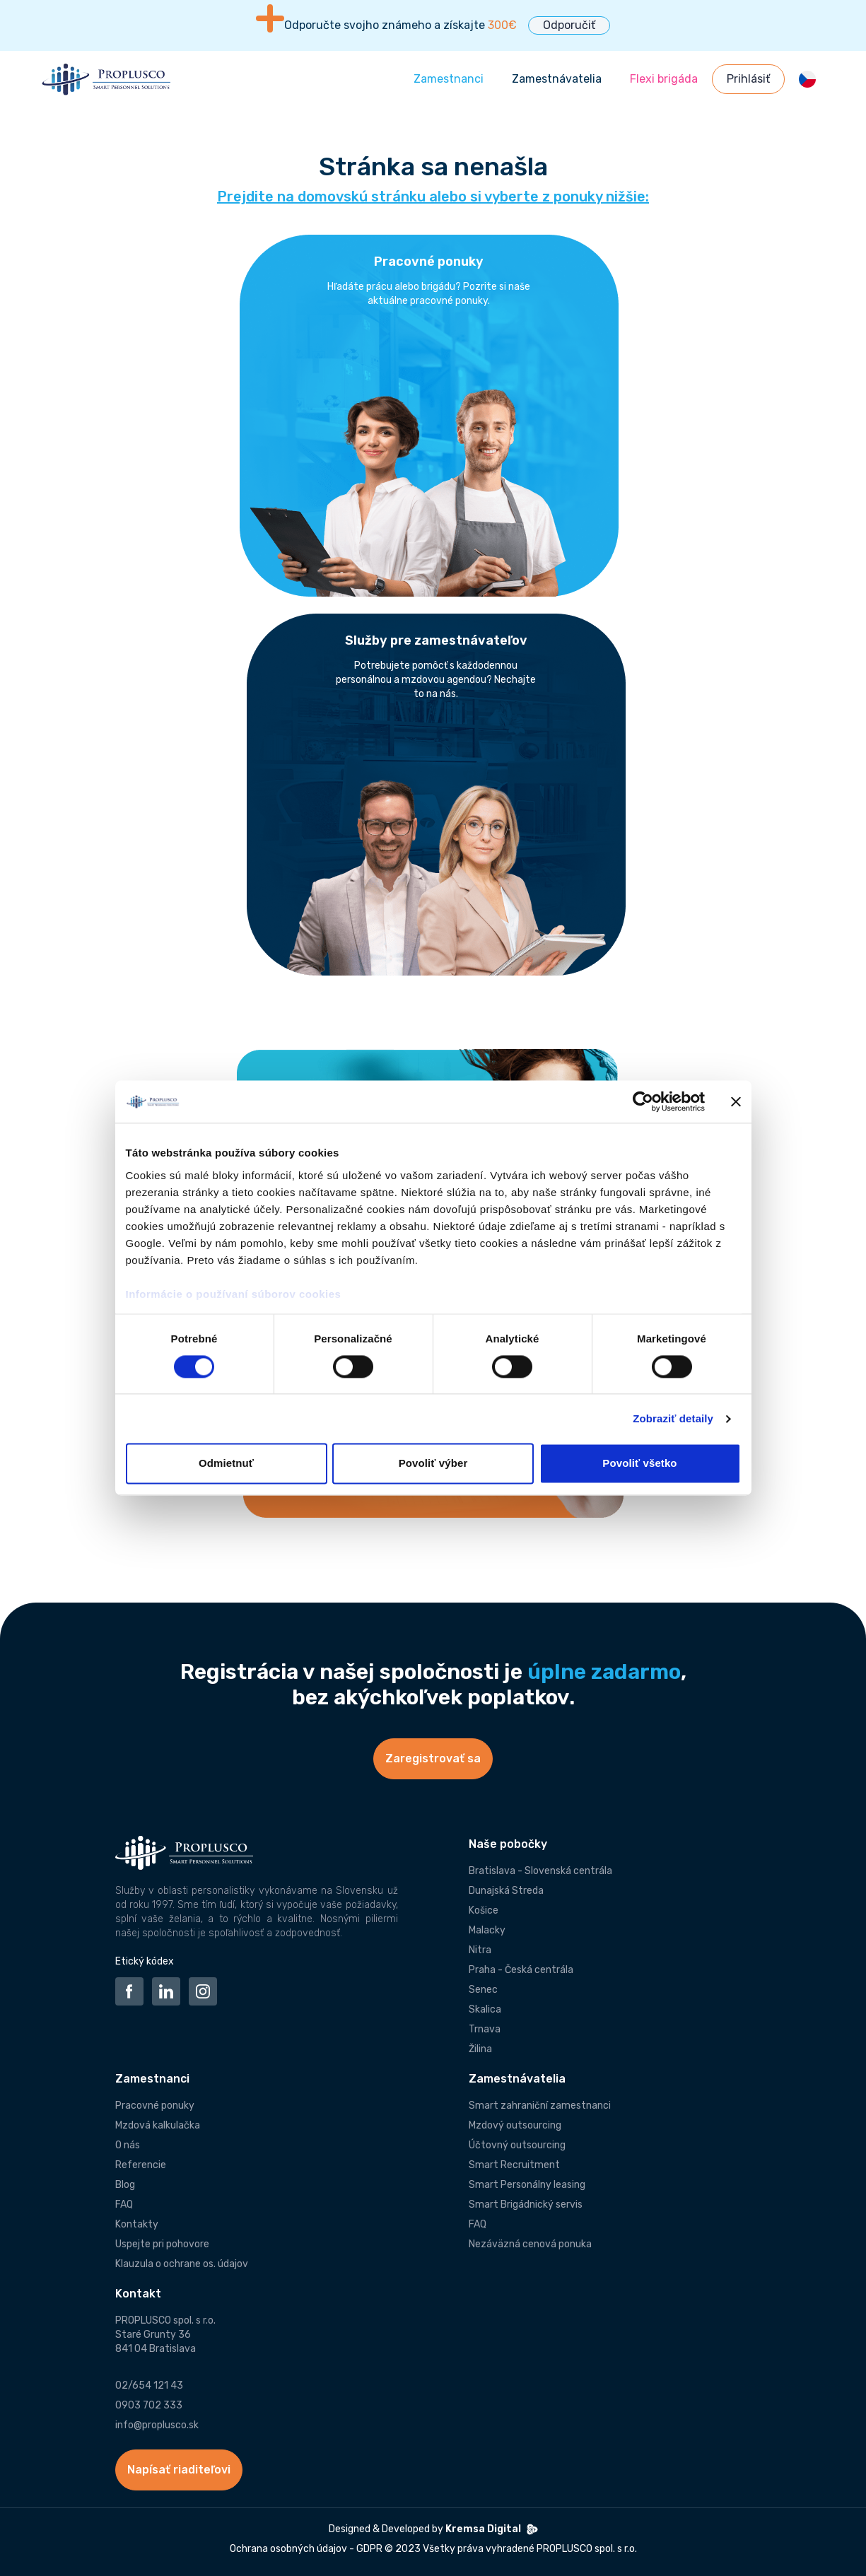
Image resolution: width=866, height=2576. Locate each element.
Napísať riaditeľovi (178, 2469)
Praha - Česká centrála (521, 1970)
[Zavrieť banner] (736, 1101)
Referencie (140, 2165)
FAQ (124, 2205)
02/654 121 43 (149, 2385)
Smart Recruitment (514, 2165)
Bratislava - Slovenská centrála (540, 1871)
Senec (483, 1990)
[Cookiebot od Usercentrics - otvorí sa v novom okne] (643, 1101)
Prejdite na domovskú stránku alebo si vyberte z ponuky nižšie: (433, 196)
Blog (125, 2185)
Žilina (480, 2049)
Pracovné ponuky (154, 2106)
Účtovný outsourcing (517, 2145)
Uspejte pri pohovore (162, 2244)
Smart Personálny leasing (527, 2185)
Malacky (487, 1930)
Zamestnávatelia (557, 79)
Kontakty (136, 2224)
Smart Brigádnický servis (526, 2205)
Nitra (480, 1950)
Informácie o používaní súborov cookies (235, 1294)
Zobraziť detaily (673, 1418)
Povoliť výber (433, 1464)
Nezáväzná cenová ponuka (530, 2244)
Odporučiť (569, 25)
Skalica (485, 2009)
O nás (127, 2145)
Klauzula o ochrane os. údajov (181, 2264)
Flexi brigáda (664, 79)
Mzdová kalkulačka (157, 2125)
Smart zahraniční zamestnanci (540, 2106)
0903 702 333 (148, 2405)
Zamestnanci (449, 79)
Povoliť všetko (639, 1464)
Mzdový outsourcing (515, 2125)
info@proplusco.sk (157, 2425)
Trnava (485, 2029)
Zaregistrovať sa (433, 1758)
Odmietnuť (226, 1464)
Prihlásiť (748, 79)
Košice (483, 1910)
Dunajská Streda (506, 1891)
